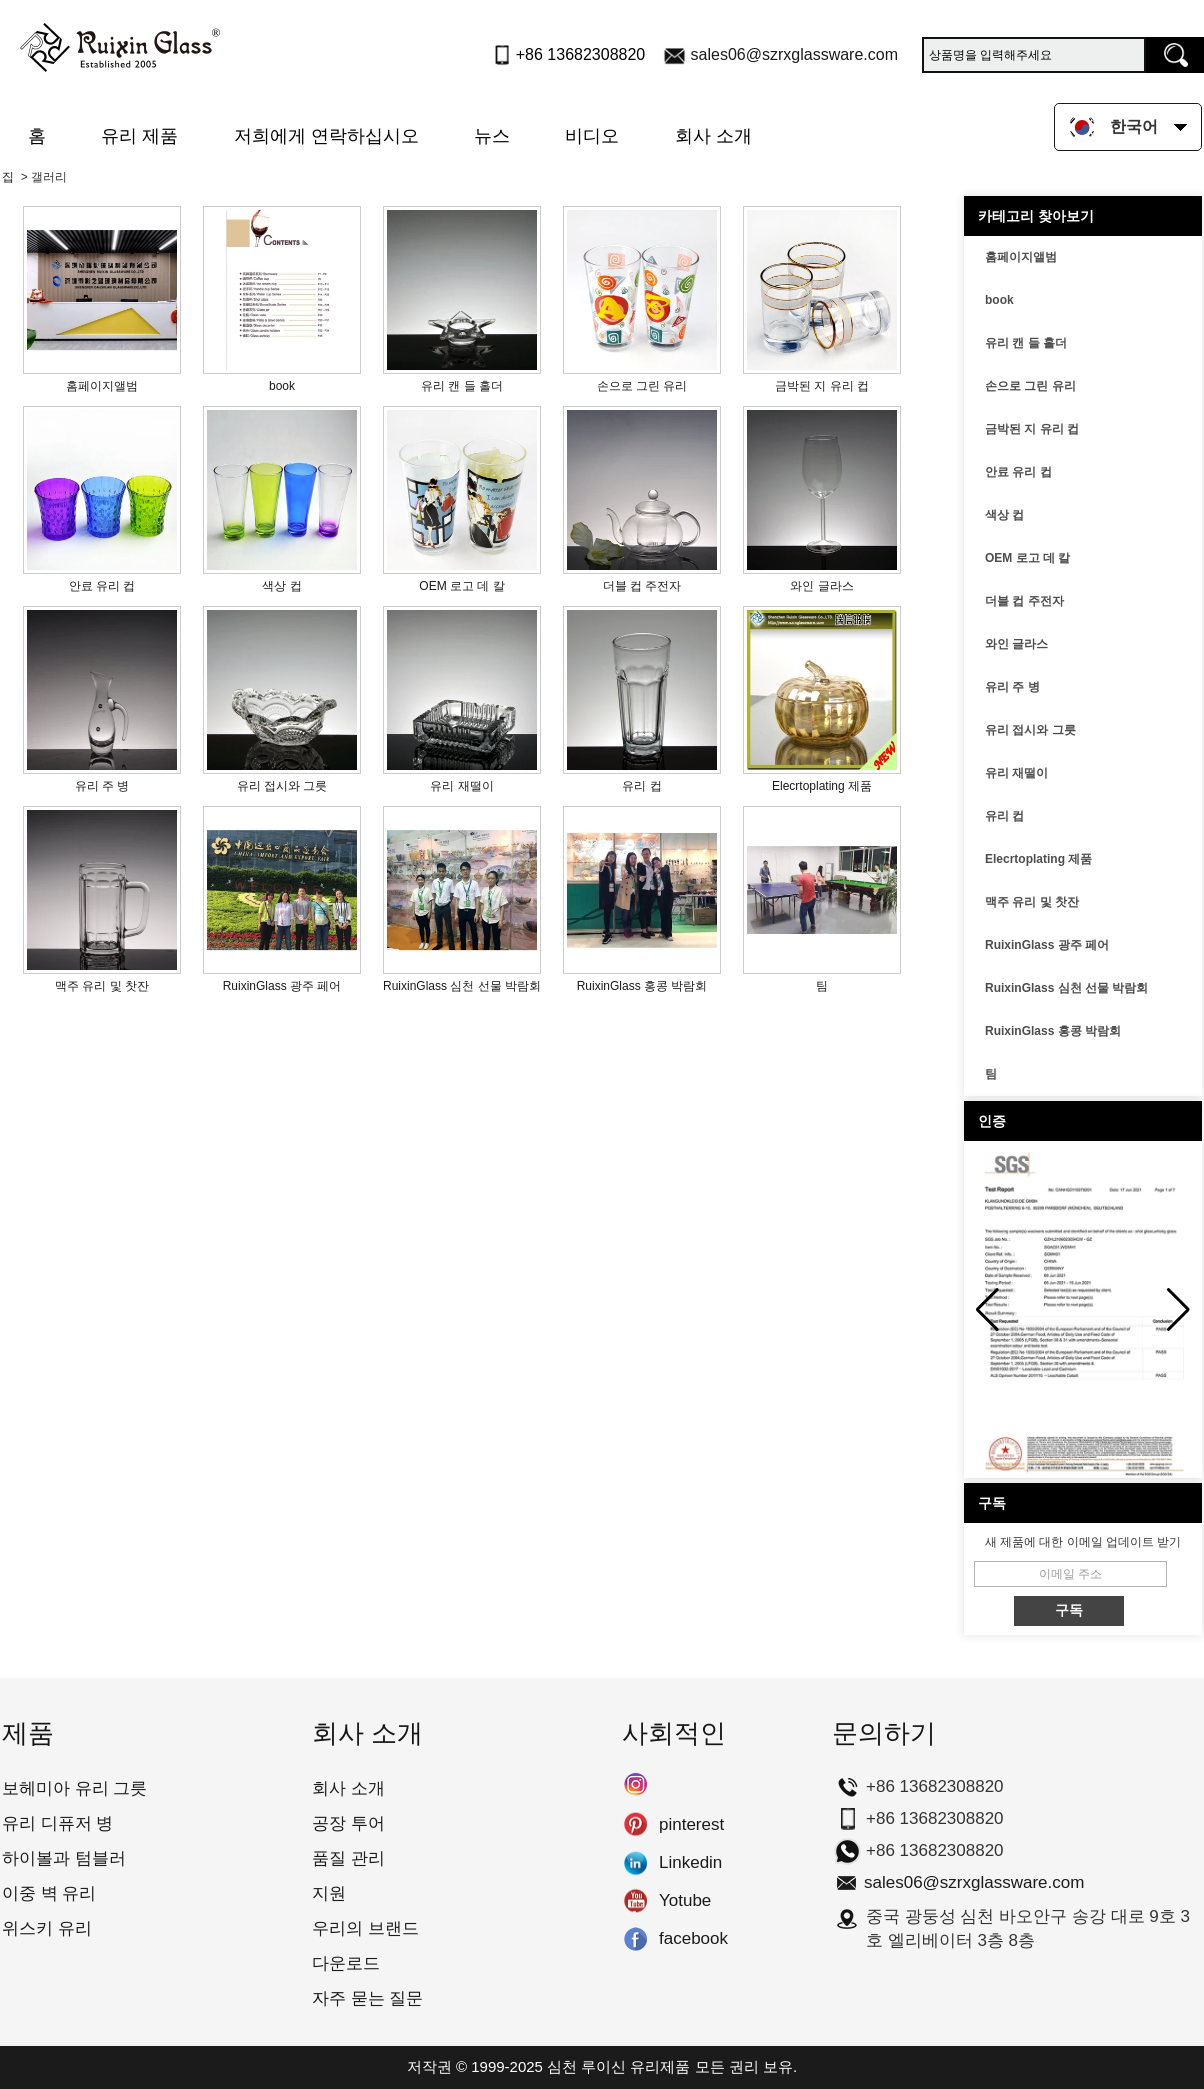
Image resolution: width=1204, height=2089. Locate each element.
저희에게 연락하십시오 (326, 136)
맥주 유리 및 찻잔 (1032, 902)
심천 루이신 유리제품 (618, 2066)
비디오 (592, 136)
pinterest (635, 1825)
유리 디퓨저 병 (57, 1823)
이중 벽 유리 (49, 1893)
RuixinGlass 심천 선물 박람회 (1066, 988)
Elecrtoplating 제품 (1038, 859)
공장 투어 (348, 1823)
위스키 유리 (47, 1928)
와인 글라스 (1016, 644)
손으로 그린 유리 (1030, 386)
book (999, 300)
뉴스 (492, 136)
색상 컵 (1004, 515)
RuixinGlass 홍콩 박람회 (1053, 1031)
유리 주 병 (1012, 687)
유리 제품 (139, 136)
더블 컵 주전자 (1024, 601)
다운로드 (346, 1963)
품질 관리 (348, 1858)
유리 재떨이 (1016, 773)
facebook (635, 1939)
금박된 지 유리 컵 (1032, 429)
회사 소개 (713, 136)
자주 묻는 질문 (367, 1998)
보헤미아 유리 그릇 (74, 1788)
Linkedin (635, 1863)
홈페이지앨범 (1021, 257)
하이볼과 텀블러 (64, 1858)
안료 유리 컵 (1018, 472)
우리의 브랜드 (365, 1928)
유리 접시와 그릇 (1030, 730)
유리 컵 (1004, 816)
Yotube (635, 1901)
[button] (1178, 1310)
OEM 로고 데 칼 (1027, 558)
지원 (329, 1893)
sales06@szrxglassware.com (794, 54)
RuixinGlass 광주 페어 (1047, 945)
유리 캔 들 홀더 (1026, 343)
